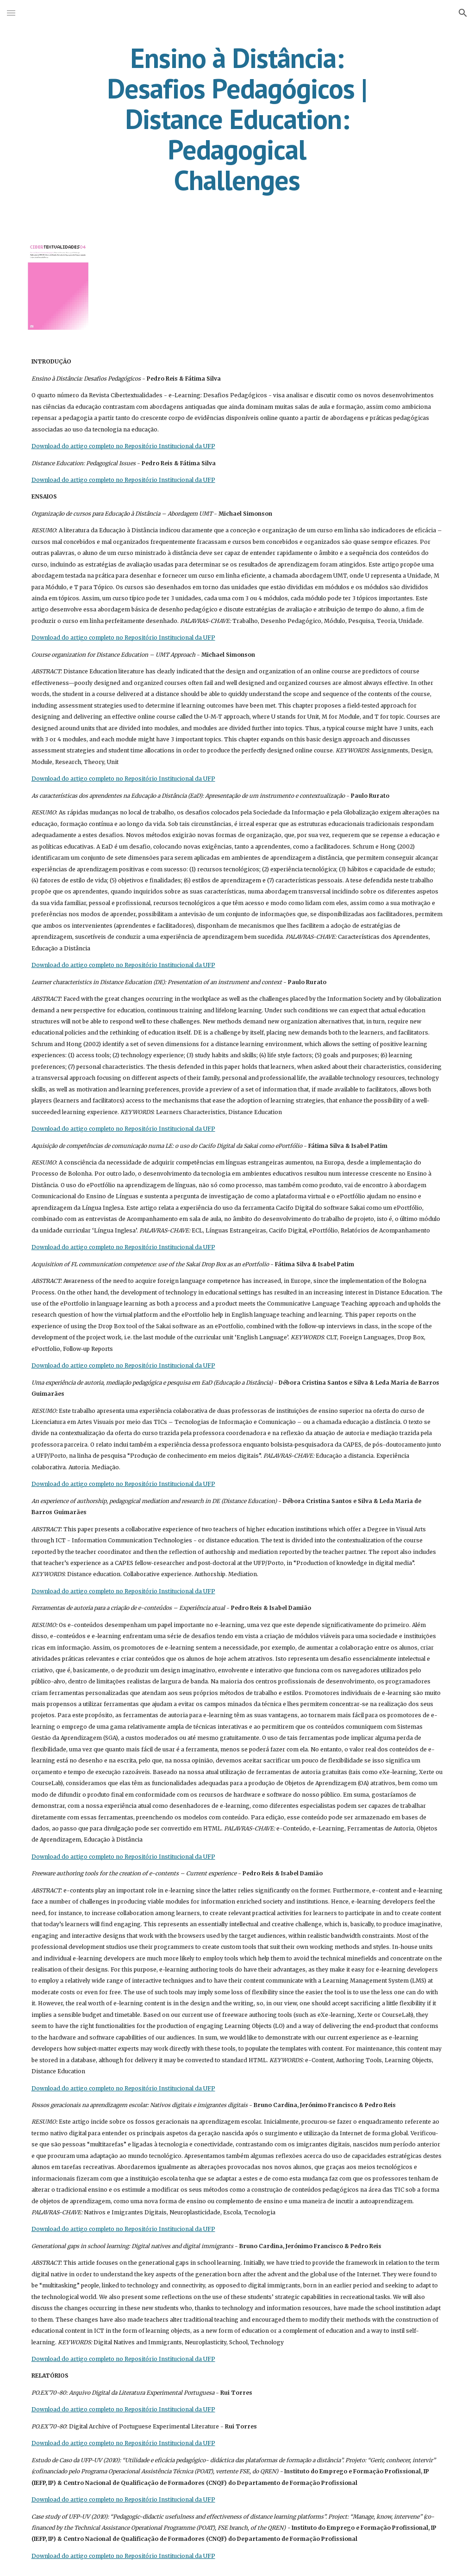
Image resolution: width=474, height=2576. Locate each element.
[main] (236, 119)
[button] (11, 12)
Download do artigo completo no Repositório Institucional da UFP (123, 446)
